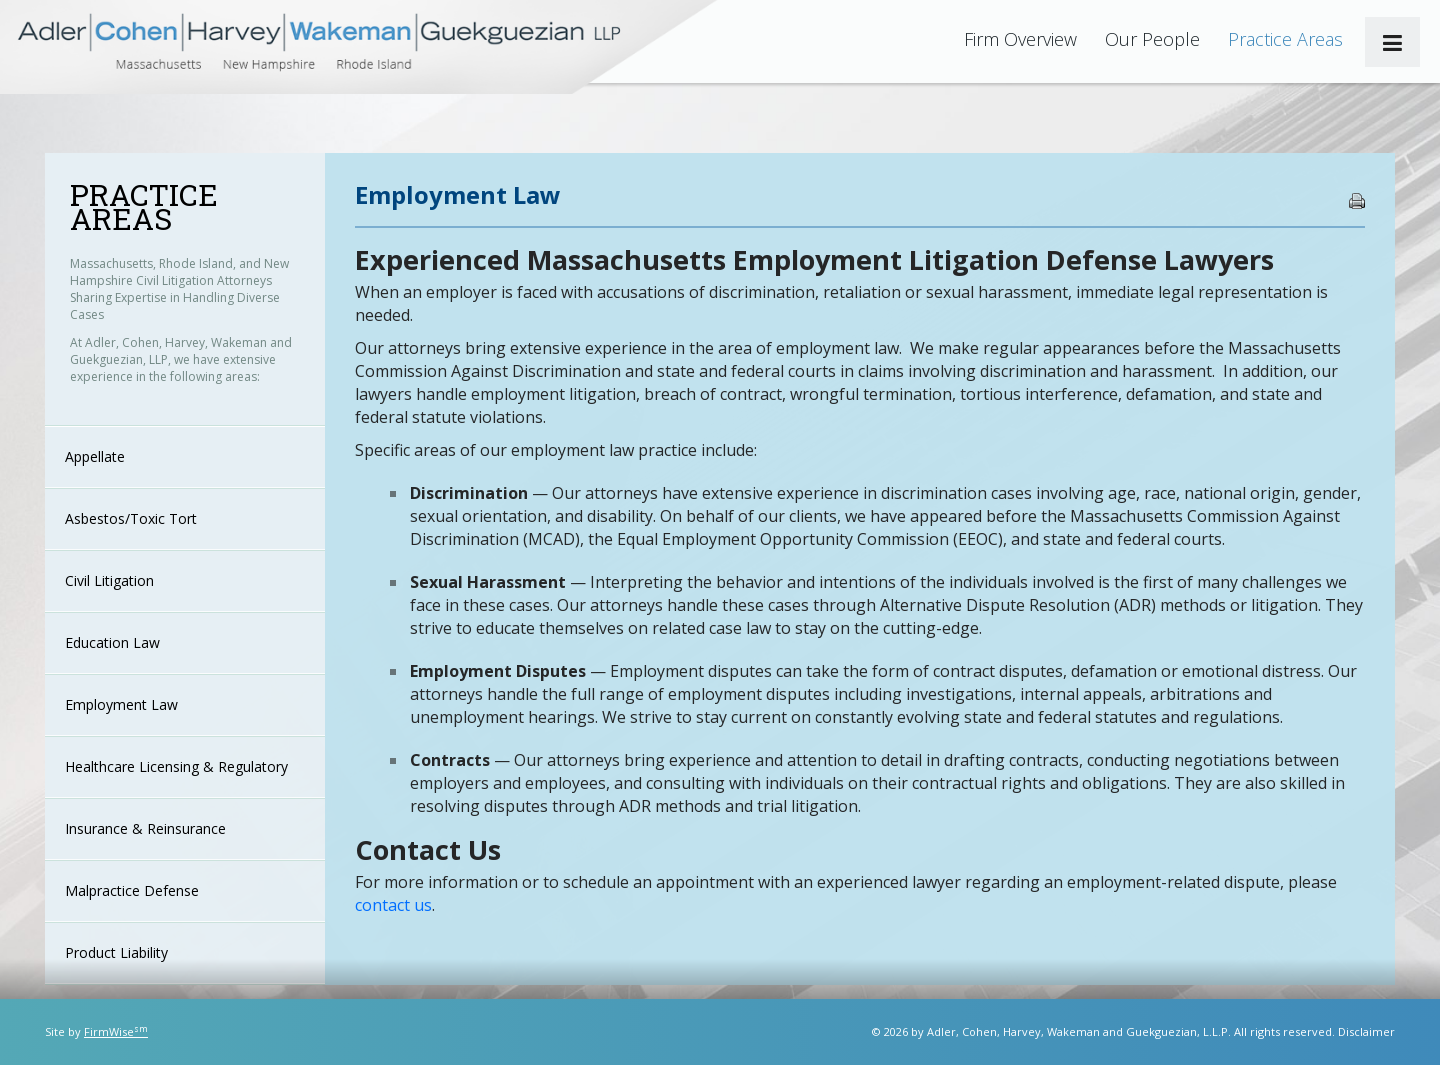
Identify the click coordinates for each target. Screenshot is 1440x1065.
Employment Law (121, 704)
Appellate (95, 456)
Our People (1152, 39)
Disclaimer (1366, 1031)
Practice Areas (1285, 39)
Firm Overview (1020, 39)
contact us (393, 905)
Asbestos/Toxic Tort (131, 518)
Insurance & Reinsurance (145, 828)
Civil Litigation (109, 580)
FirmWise (116, 1031)
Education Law (112, 642)
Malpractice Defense (132, 890)
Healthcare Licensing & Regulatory (176, 766)
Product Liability (116, 952)
